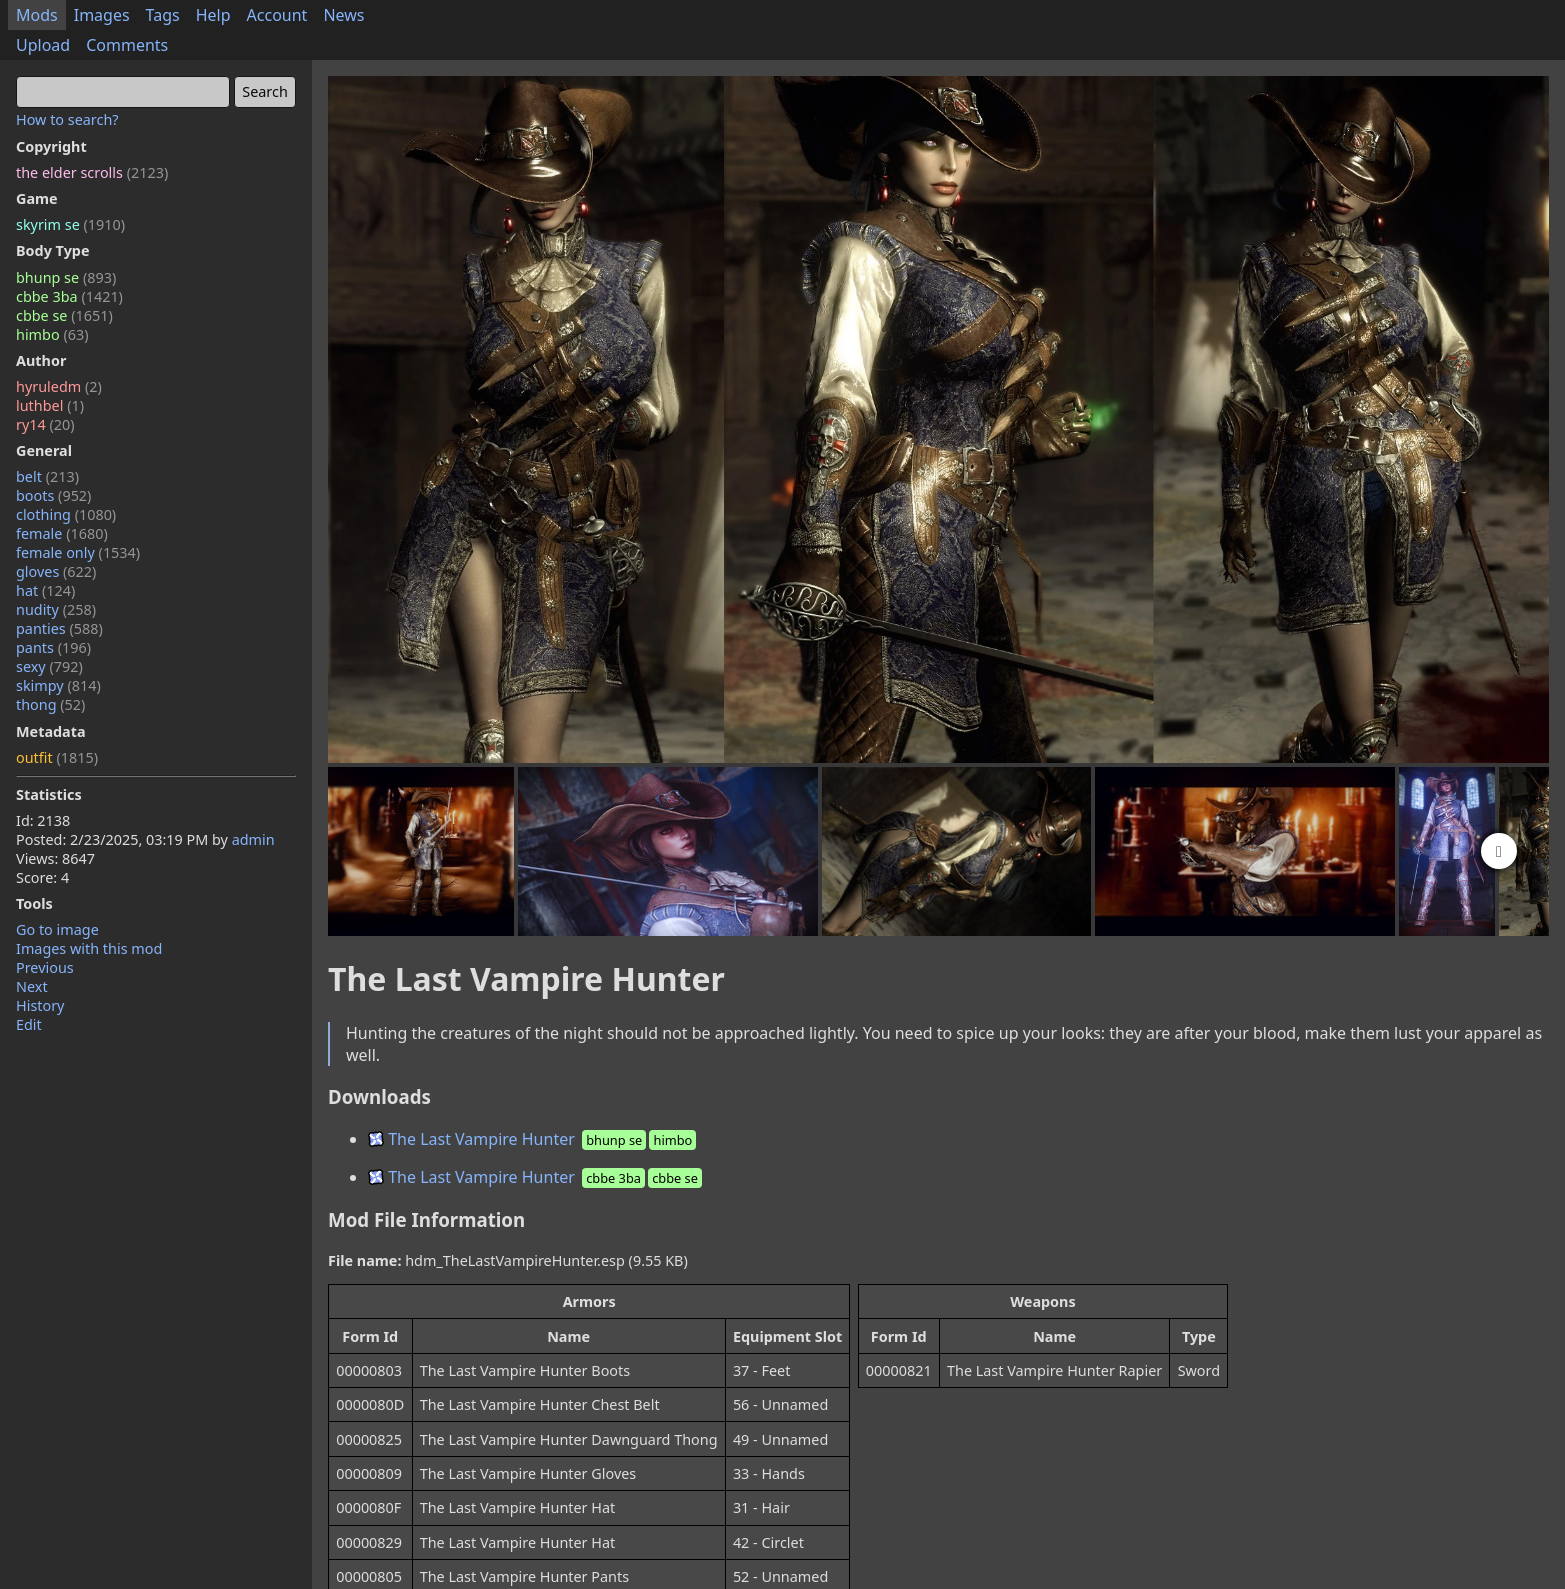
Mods (37, 15)
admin (253, 839)
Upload (43, 45)
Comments (127, 45)
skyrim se (70, 224)
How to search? (67, 119)
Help (213, 15)
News (343, 15)
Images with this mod (89, 948)
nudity (56, 609)
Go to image (57, 929)
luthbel (50, 405)
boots (53, 495)
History (40, 1005)
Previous (45, 967)
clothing (66, 514)
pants (53, 647)
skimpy (58, 685)
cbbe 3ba (69, 296)
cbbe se (64, 315)
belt (47, 476)
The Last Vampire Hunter (533, 1139)
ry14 (45, 424)
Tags (163, 15)
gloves (56, 571)
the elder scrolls (92, 172)
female (62, 533)
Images (102, 15)
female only (78, 552)
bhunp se (66, 277)
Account (277, 15)
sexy (49, 666)
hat (45, 590)
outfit (57, 757)
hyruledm (59, 386)
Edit (29, 1024)
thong (50, 704)
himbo (52, 334)
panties (59, 628)
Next (32, 986)
